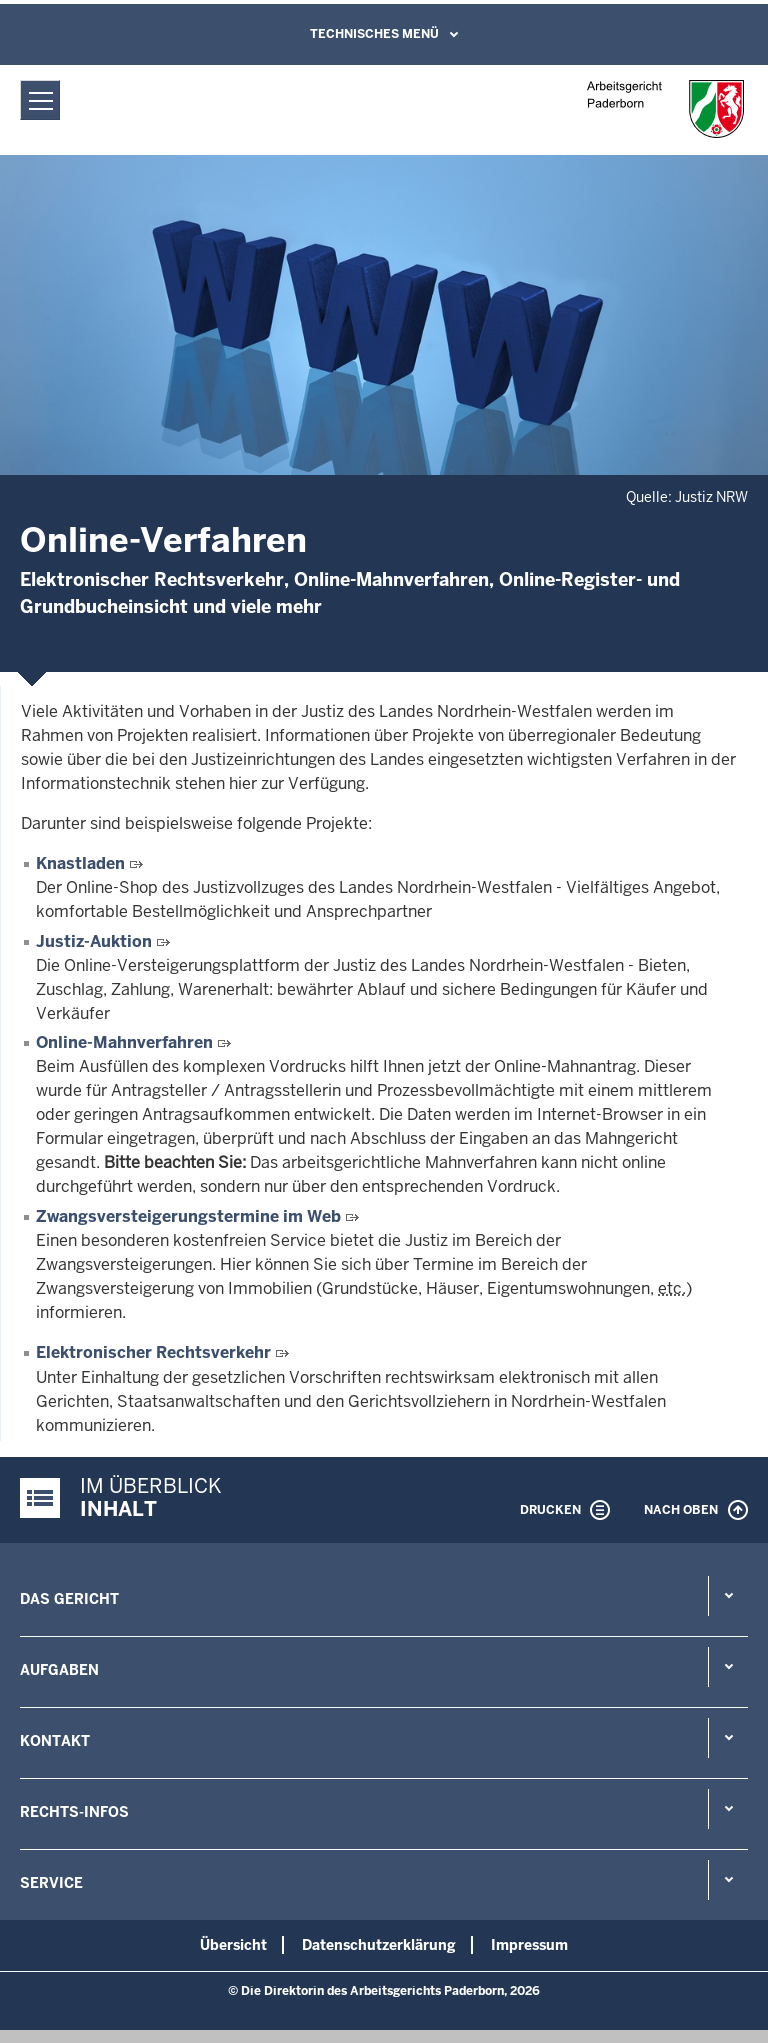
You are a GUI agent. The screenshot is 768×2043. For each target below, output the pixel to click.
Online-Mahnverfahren (126, 1042)
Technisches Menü (374, 34)
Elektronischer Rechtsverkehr (153, 1352)
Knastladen (82, 863)
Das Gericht (69, 1599)
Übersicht (233, 1945)
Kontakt (55, 1741)
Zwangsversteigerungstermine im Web (190, 1216)
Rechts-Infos (74, 1812)
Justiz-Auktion (96, 941)
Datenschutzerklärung (379, 1945)
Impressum (529, 1945)
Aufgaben (59, 1670)
